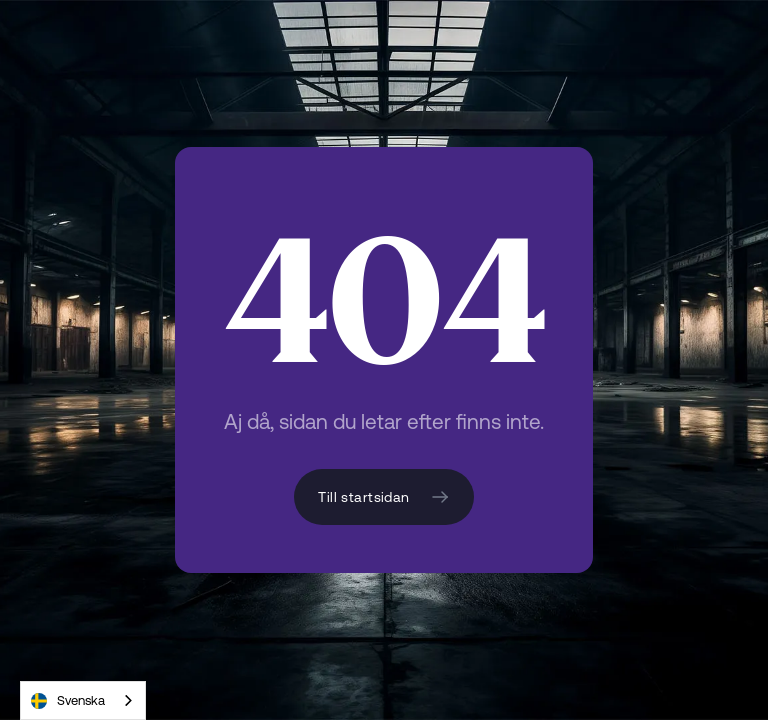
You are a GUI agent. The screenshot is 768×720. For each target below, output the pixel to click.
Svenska (68, 701)
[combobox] (83, 700)
